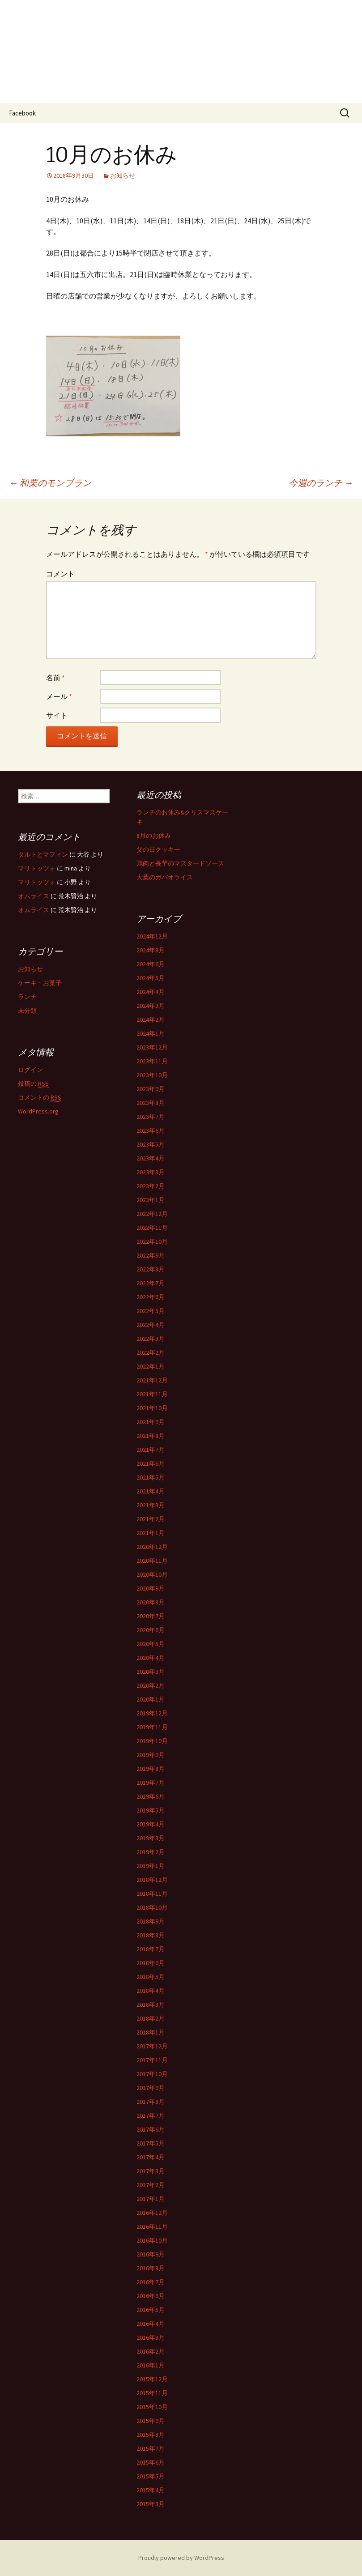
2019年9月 (150, 1755)
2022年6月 (150, 1297)
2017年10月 (152, 2074)
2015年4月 (150, 2490)
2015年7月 (150, 2448)
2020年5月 (150, 1644)
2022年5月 (150, 1311)
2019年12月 (152, 1713)
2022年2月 (150, 1352)
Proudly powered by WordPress (181, 2558)
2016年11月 (152, 2226)
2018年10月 (152, 1907)
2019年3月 (150, 1838)
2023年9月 (150, 1089)
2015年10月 (152, 2407)
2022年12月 (152, 1214)
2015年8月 (150, 2435)
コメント (60, 573)
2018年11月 (152, 1893)
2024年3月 (150, 1006)
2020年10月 (152, 1574)
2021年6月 (150, 1463)
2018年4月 (150, 1991)
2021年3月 (150, 1505)
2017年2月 (150, 2185)
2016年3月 (150, 2337)
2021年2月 (150, 1519)
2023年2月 (150, 1186)
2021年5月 (150, 1477)
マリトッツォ (36, 868)
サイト (57, 715)
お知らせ (122, 175)
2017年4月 (150, 2157)
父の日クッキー (158, 849)
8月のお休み (153, 836)
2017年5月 (150, 2143)
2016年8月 (150, 2268)
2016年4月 (150, 2324)
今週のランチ (321, 482)
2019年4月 (150, 1824)
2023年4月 (150, 1158)
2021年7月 (150, 1450)
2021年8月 (150, 1436)
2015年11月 (152, 2393)
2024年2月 (150, 1019)
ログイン (30, 1070)
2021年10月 (152, 1408)
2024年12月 (152, 936)
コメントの (39, 1097)
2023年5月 (150, 1144)
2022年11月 (152, 1228)
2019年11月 (152, 1727)
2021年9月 (150, 1422)
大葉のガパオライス (164, 877)
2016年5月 (150, 2310)
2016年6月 (150, 2296)
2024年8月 (150, 950)
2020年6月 (150, 1630)
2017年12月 (152, 2046)
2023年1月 (150, 1200)
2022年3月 (150, 1339)
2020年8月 (150, 1602)
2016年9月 (150, 2254)
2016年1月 (150, 2365)
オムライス (33, 896)
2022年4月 (150, 1325)
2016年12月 (152, 2213)
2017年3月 (150, 2171)
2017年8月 (150, 2102)
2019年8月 (150, 1769)
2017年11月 (152, 2060)
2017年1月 (150, 2199)
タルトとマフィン (43, 854)
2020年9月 (150, 1588)
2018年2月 (150, 2018)
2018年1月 (150, 2032)
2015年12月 (152, 2379)
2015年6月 (150, 2462)
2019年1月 (150, 1866)
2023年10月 (152, 1075)
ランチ (27, 997)
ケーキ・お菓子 (40, 983)
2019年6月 (150, 1796)
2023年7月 (150, 1117)
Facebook (22, 113)
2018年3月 (150, 2004)
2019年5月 (150, 1810)
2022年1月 (150, 1366)
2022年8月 (150, 1269)
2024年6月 (150, 964)
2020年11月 (152, 1561)
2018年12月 (152, 1880)
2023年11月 (152, 1061)
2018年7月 (150, 1949)
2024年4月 (150, 992)
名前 (55, 677)
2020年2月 (150, 1685)
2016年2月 (150, 2351)
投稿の (33, 1083)
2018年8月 (150, 1935)
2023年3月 (150, 1172)
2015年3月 (150, 2504)
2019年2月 (150, 1852)
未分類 (27, 1011)
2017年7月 (150, 2115)
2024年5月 (150, 978)
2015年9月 (150, 2421)
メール (59, 696)
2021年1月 (150, 1533)
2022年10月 (152, 1241)
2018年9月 (150, 1921)
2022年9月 (150, 1255)
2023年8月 (150, 1103)
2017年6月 (150, 2129)
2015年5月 (150, 2476)
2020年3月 (150, 1672)
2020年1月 (150, 1699)
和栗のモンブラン (50, 482)
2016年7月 (150, 2282)
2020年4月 (150, 1658)
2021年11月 (152, 1394)
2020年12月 (152, 1547)
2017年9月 (150, 2088)
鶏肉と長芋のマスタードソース (180, 863)
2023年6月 (150, 1130)
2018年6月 (150, 1963)
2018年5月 (150, 1977)
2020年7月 (150, 1616)
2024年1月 (150, 1033)
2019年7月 (150, 1782)
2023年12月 (152, 1047)
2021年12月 (152, 1380)
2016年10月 (152, 2240)
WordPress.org (38, 1111)
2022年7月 (150, 1283)
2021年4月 (150, 1491)
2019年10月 (152, 1741)
